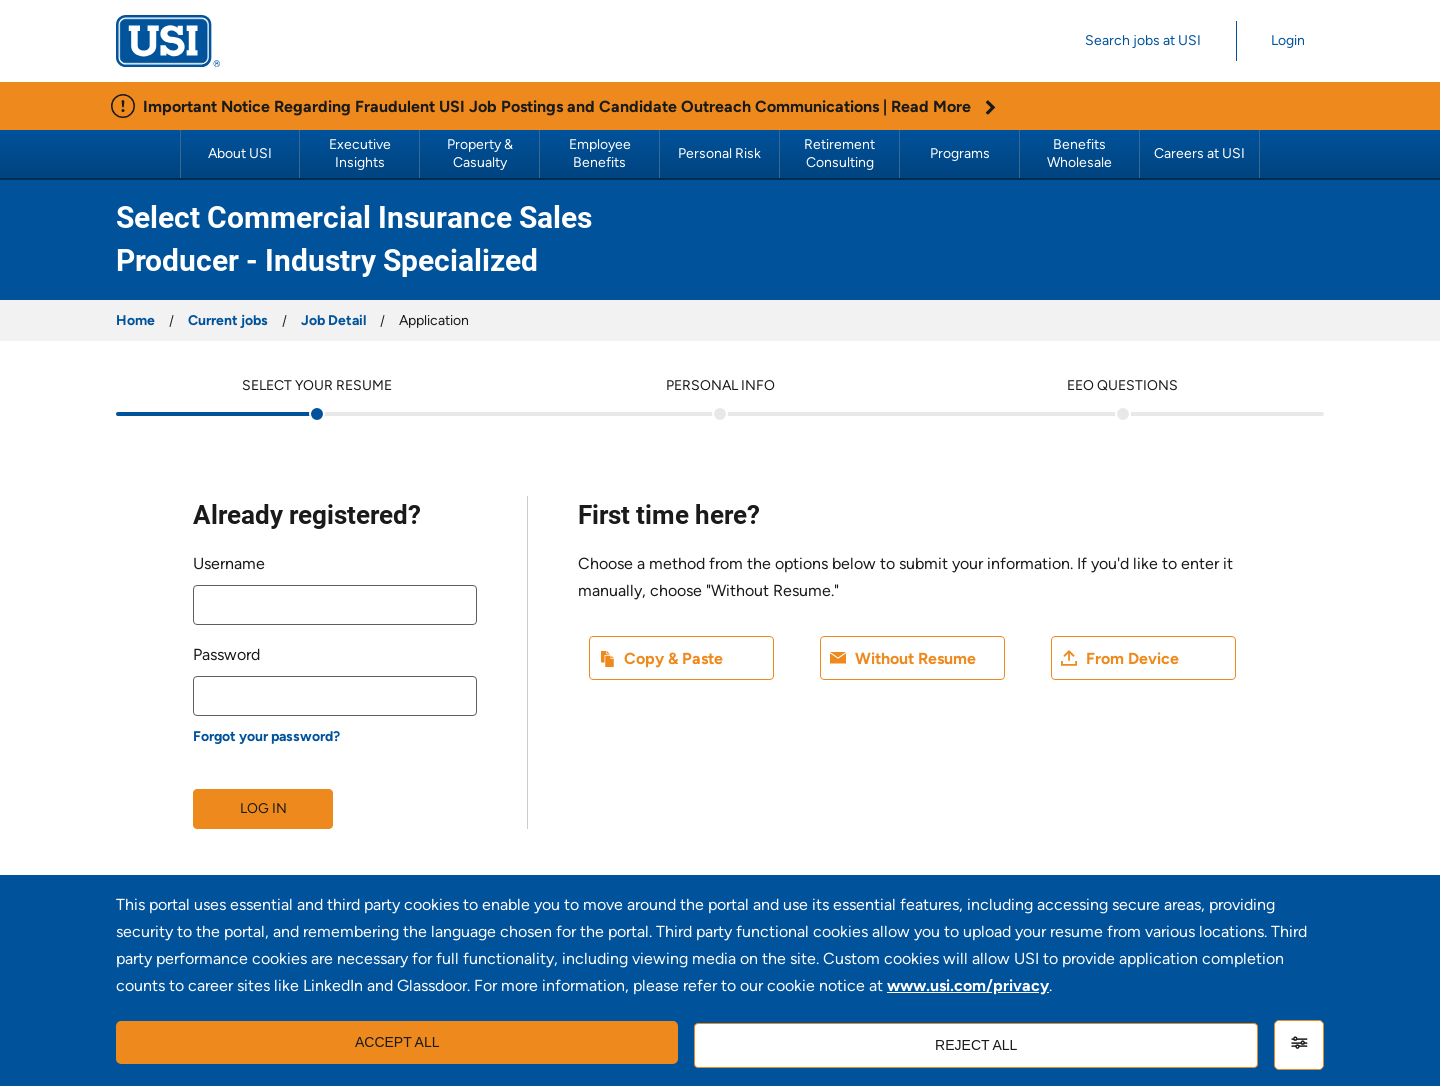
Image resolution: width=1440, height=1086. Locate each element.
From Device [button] (1132, 657)
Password (226, 654)
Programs (960, 153)
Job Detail (333, 320)
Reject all (972, 1045)
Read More (943, 106)
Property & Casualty (481, 153)
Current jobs (228, 320)
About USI (240, 153)
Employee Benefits (601, 153)
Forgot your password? (266, 736)
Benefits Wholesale (1079, 153)
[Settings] (1299, 1045)
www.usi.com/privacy (968, 990)
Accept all (393, 1045)
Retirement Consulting (841, 153)
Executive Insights (361, 153)
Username (229, 563)
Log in (263, 808)
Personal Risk (719, 153)
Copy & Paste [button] (673, 657)
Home (135, 320)
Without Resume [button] (915, 657)
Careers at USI (1199, 153)
